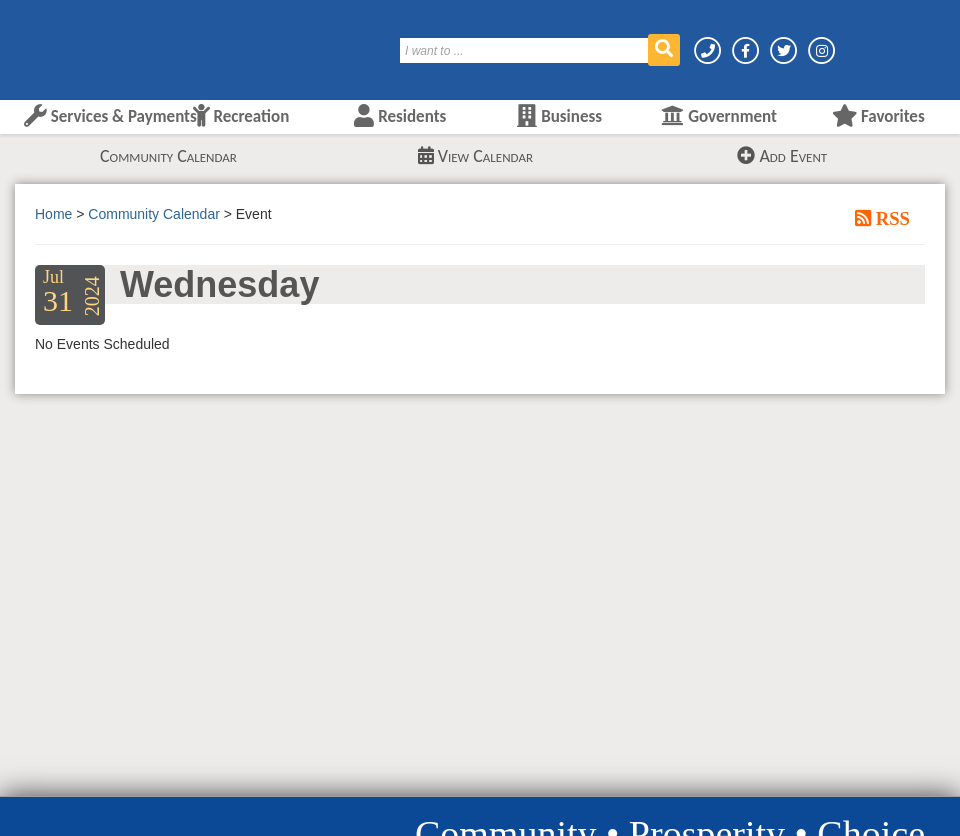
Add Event (782, 156)
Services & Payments (110, 116)
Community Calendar (168, 156)
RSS (890, 218)
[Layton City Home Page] (75, 43)
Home (53, 214)
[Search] (525, 50)
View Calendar (475, 156)
